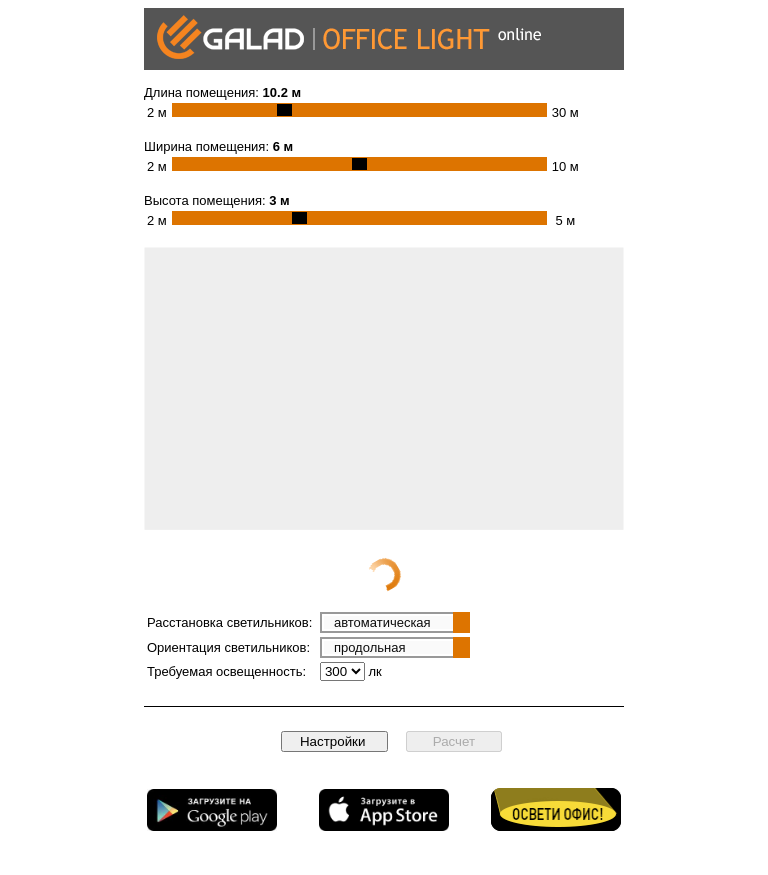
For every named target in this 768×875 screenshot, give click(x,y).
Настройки (334, 741)
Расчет (453, 741)
